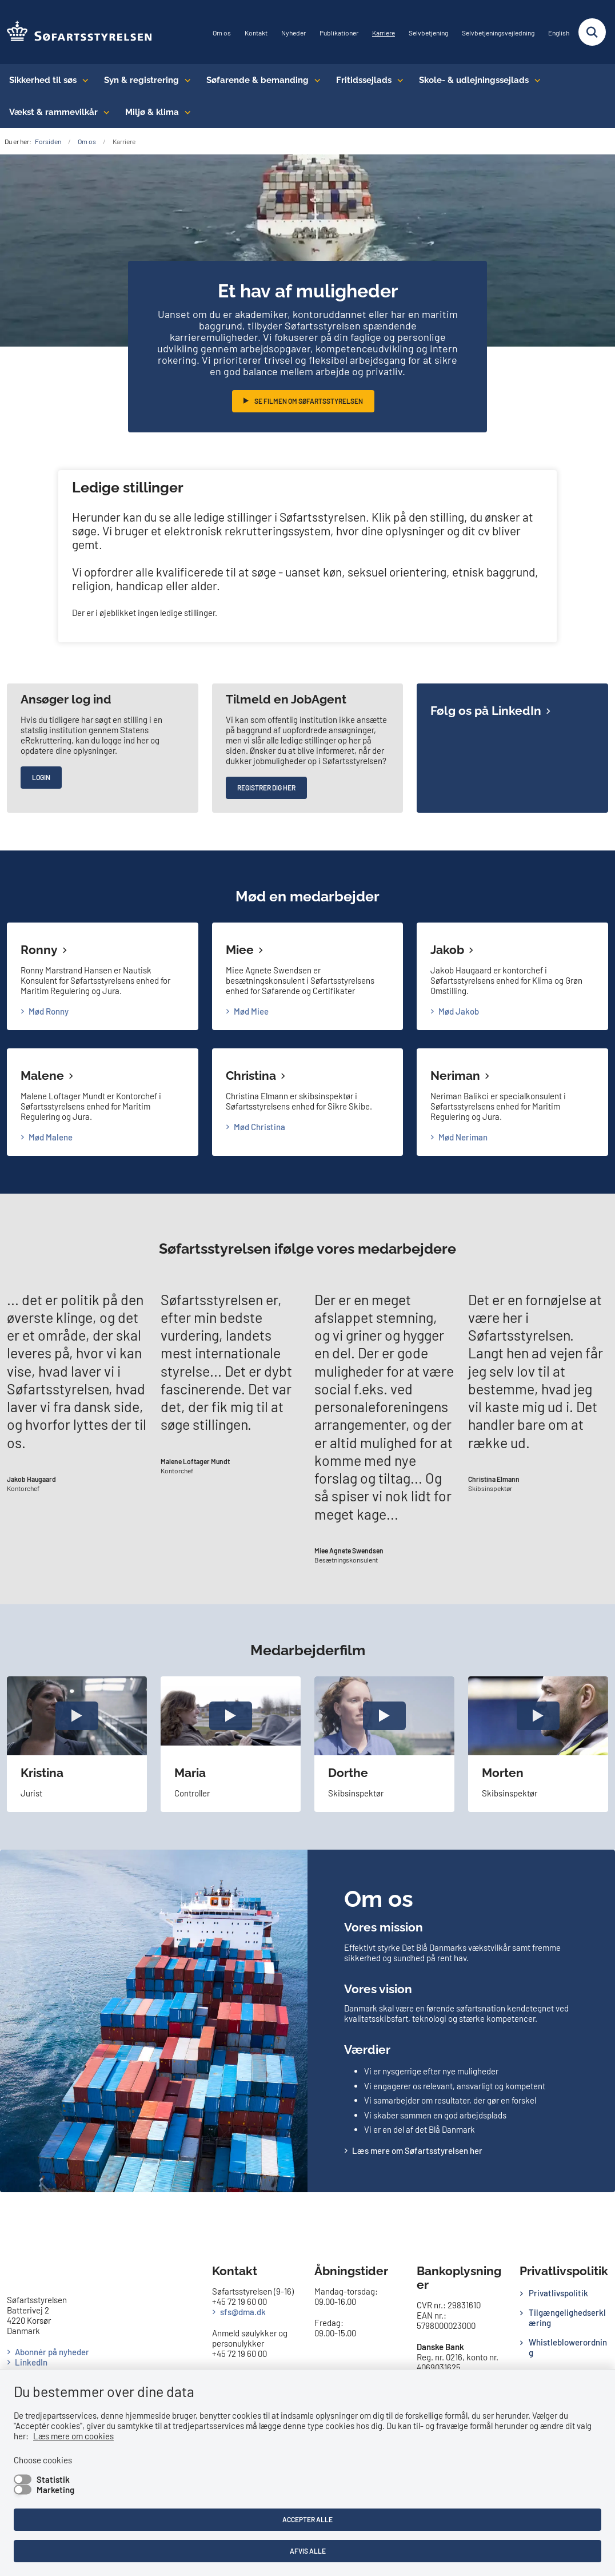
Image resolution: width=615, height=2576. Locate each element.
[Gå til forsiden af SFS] (76, 32)
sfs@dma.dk (243, 2312)
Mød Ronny (49, 1011)
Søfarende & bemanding (257, 80)
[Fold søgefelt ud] (592, 32)
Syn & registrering (141, 80)
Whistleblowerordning (568, 2347)
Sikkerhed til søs (43, 80)
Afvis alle (308, 2551)
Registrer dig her (266, 788)
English (558, 33)
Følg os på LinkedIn (485, 710)
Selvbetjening (428, 33)
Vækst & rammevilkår (53, 112)
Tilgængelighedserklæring (567, 2317)
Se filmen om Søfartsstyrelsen (308, 401)
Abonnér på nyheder (52, 2352)
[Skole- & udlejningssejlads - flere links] (535, 80)
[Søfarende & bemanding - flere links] (315, 80)
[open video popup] (77, 1715)
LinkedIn (31, 2362)
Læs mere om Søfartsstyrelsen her (417, 2150)
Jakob (447, 950)
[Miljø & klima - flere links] (185, 112)
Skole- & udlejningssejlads (474, 80)
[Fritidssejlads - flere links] (398, 80)
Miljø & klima (152, 112)
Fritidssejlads (364, 80)
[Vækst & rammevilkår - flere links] (104, 112)
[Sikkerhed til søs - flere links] (83, 80)
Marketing (55, 2489)
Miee (240, 950)
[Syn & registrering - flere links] (185, 80)
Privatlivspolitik (558, 2293)
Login (41, 777)
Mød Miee (251, 1011)
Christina (251, 1075)
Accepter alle (307, 2519)
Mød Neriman (463, 1137)
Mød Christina (259, 1127)
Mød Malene (51, 1137)
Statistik (53, 2479)
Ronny (39, 950)
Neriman (455, 1075)
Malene (42, 1075)
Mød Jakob (458, 1011)
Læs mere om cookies (73, 2436)
